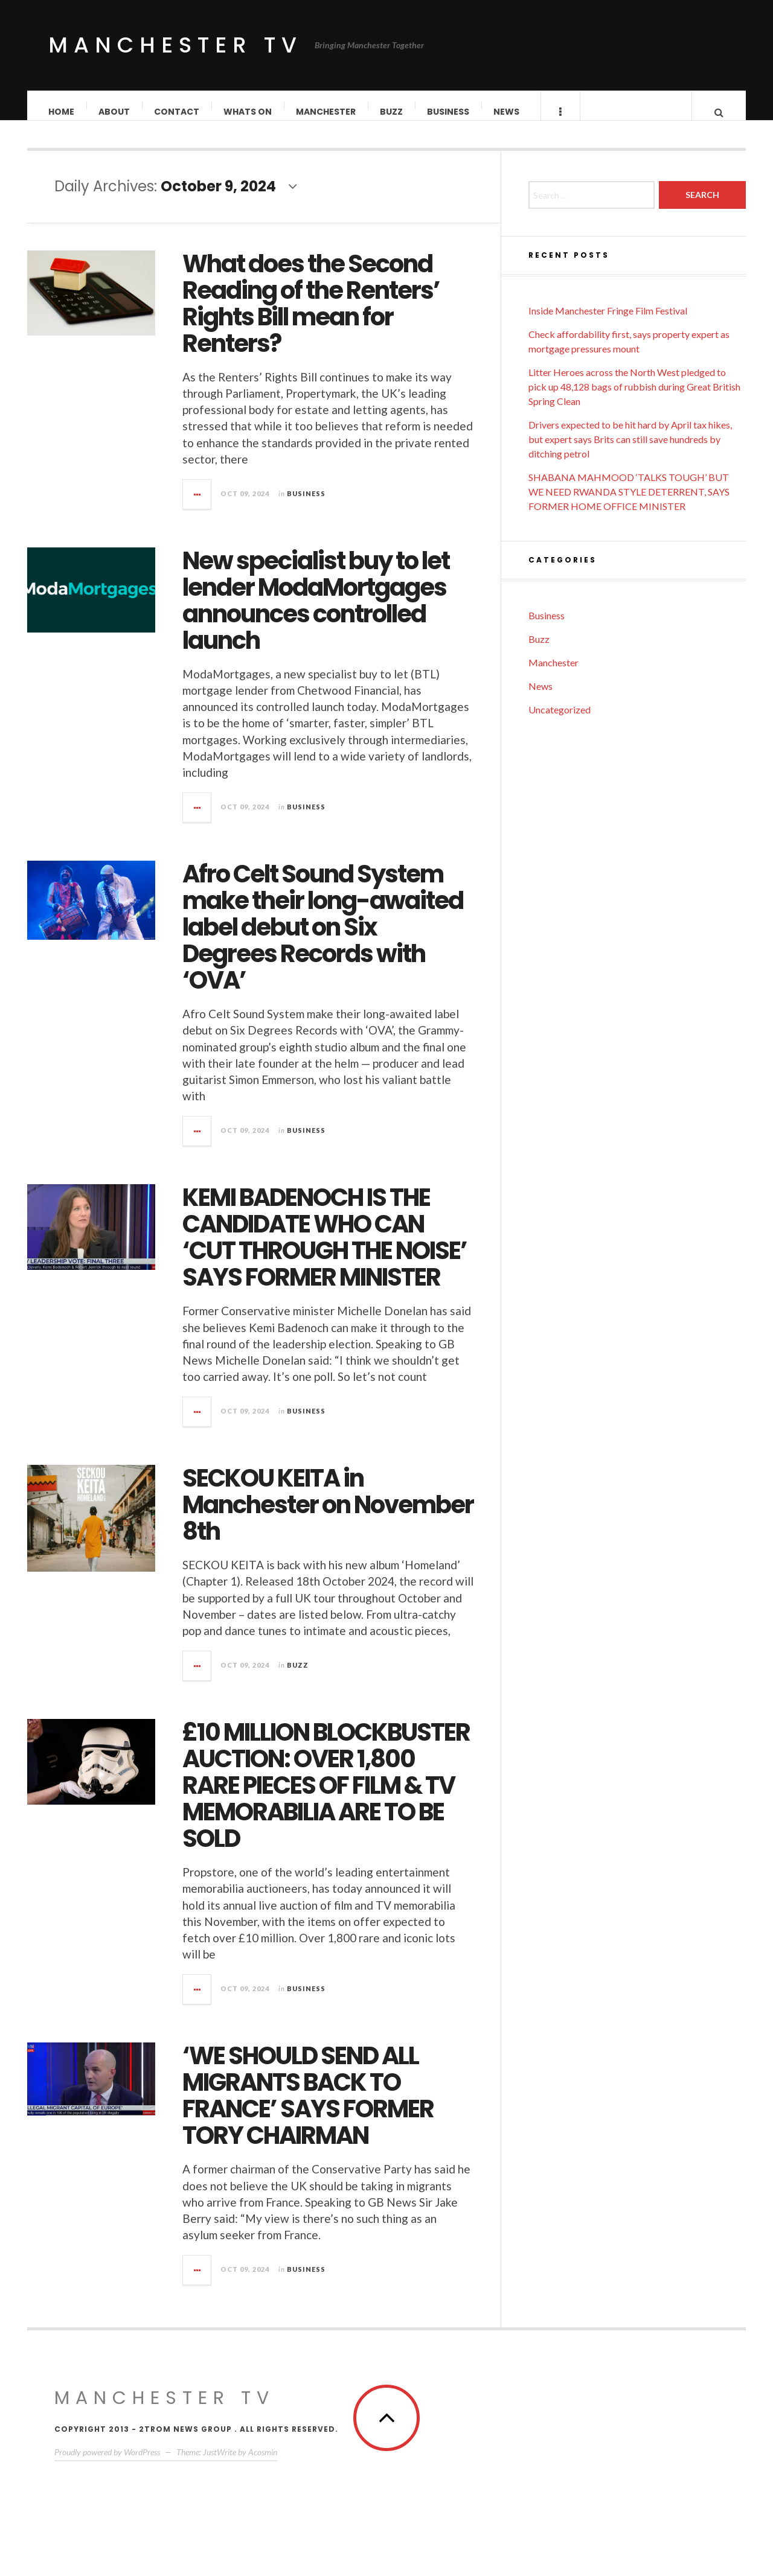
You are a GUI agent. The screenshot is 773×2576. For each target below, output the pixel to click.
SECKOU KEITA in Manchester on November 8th (327, 1516)
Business (449, 112)
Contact (177, 112)
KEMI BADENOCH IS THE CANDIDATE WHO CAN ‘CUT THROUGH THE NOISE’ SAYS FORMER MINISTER (324, 1249)
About (114, 112)
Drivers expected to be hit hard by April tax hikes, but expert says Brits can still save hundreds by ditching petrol (630, 451)
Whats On (248, 112)
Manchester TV (175, 45)
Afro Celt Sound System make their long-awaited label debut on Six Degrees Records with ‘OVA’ (322, 939)
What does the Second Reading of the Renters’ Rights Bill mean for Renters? (311, 315)
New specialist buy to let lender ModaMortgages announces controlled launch (315, 612)
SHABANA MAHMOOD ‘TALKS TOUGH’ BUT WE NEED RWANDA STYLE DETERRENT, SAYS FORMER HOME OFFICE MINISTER (629, 503)
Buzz (391, 112)
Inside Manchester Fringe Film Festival (607, 322)
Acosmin (262, 2464)
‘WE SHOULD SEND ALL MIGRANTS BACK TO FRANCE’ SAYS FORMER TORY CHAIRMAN (308, 2107)
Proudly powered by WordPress (107, 2464)
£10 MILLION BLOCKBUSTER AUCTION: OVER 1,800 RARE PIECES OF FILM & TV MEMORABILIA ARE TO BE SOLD (326, 1797)
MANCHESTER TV (164, 2410)
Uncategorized (559, 721)
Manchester (326, 112)
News (507, 112)
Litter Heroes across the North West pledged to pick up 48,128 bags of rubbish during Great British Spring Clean (634, 398)
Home (62, 112)
